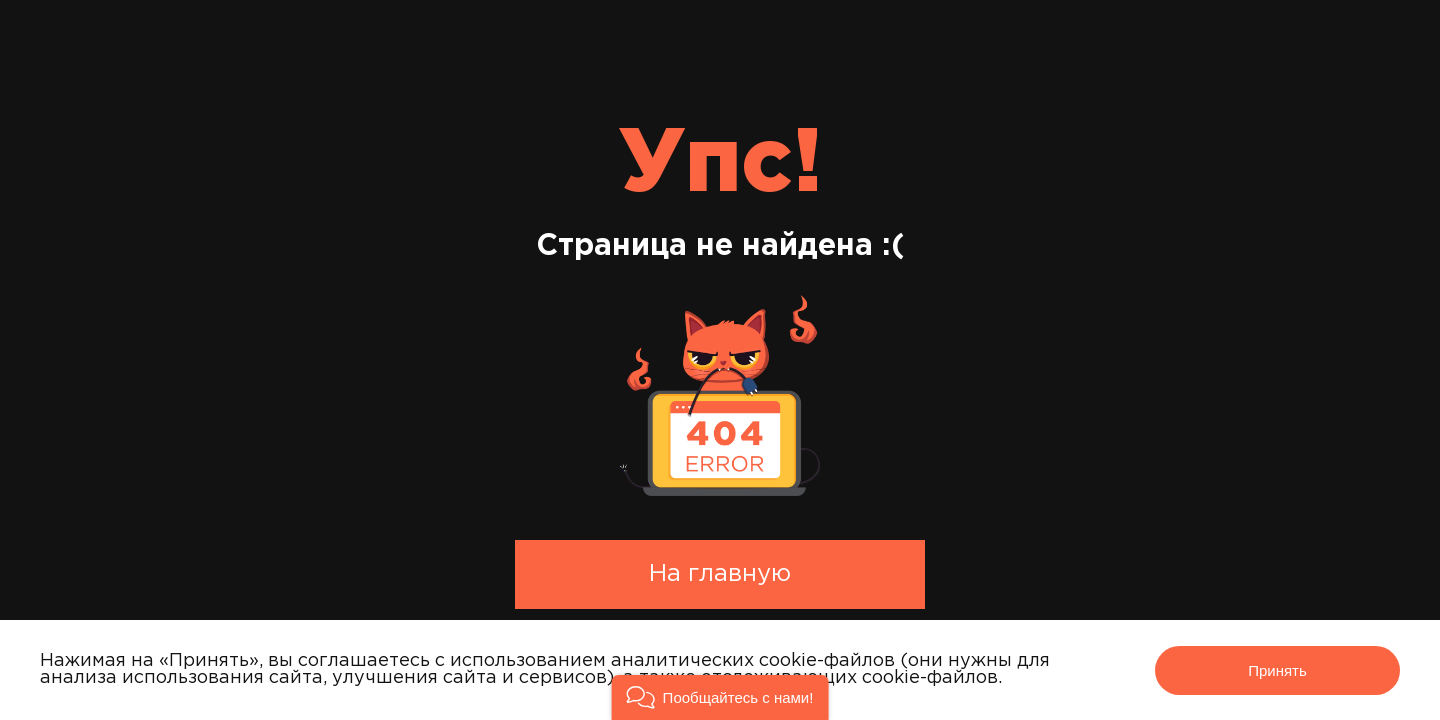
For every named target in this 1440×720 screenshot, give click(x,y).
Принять (1277, 670)
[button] (720, 697)
